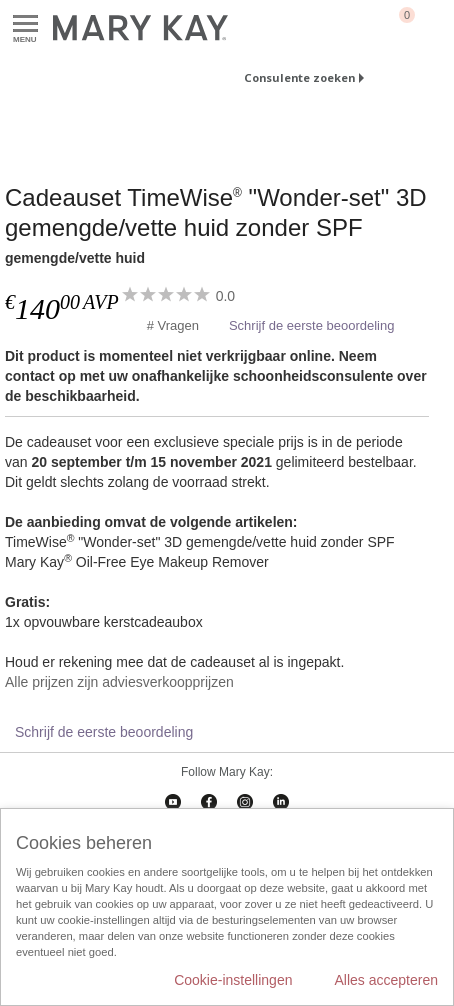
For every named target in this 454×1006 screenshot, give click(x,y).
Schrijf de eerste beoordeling (312, 325)
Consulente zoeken (299, 77)
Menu (25, 24)
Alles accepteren (386, 980)
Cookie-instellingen (233, 980)
